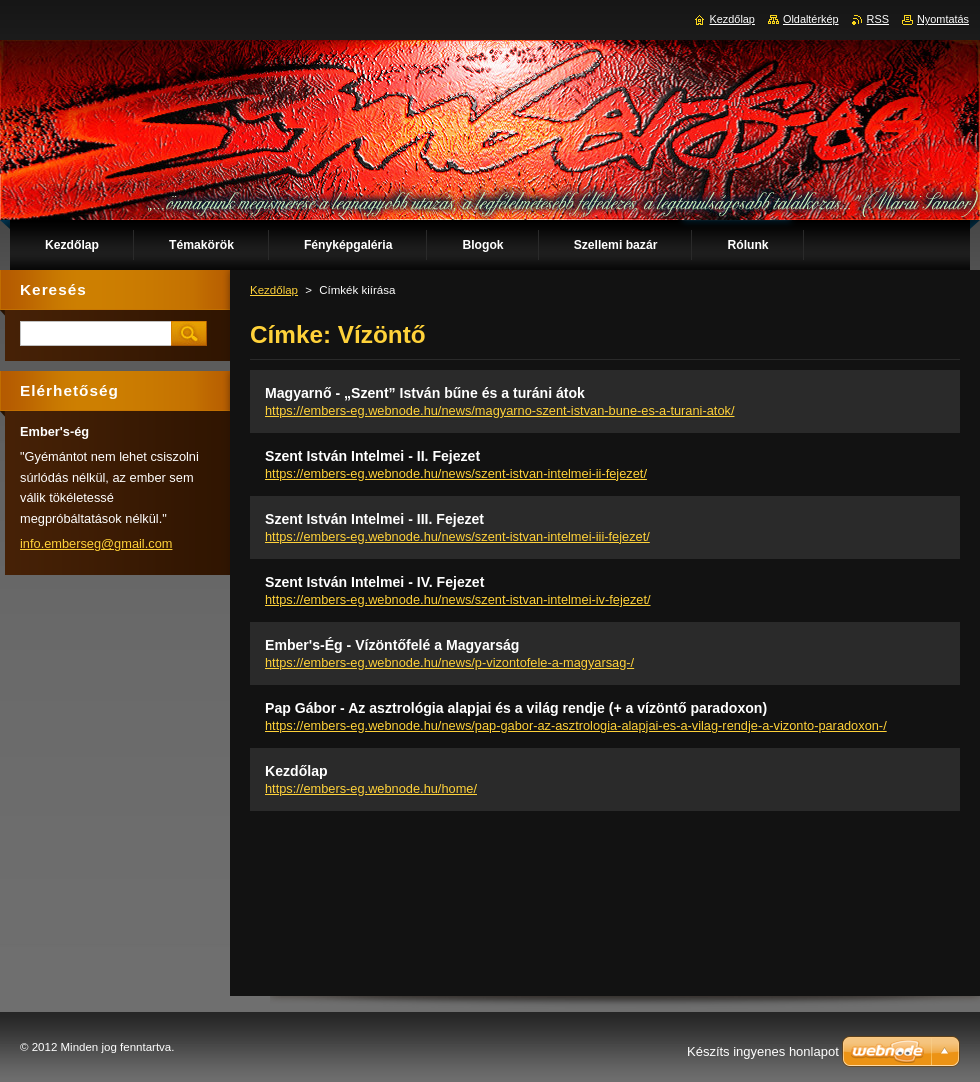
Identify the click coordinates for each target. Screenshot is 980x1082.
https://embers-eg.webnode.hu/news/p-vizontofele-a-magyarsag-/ (449, 662)
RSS (878, 19)
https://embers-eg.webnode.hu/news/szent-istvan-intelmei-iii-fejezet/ (457, 536)
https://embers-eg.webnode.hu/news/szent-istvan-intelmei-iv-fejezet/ (458, 599)
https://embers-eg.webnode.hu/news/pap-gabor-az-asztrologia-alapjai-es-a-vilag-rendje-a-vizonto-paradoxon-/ (576, 725)
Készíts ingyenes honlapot (763, 1051)
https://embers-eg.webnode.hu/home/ (371, 788)
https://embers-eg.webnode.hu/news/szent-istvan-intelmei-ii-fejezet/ (456, 473)
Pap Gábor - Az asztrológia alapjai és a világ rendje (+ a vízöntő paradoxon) (516, 708)
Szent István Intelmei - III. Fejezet (374, 519)
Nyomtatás (943, 19)
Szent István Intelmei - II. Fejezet (372, 456)
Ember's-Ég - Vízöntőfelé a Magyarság (392, 645)
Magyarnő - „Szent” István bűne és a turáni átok (425, 393)
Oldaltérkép (811, 19)
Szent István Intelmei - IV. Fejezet (374, 582)
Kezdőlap (274, 290)
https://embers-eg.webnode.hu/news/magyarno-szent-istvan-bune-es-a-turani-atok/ (499, 410)
